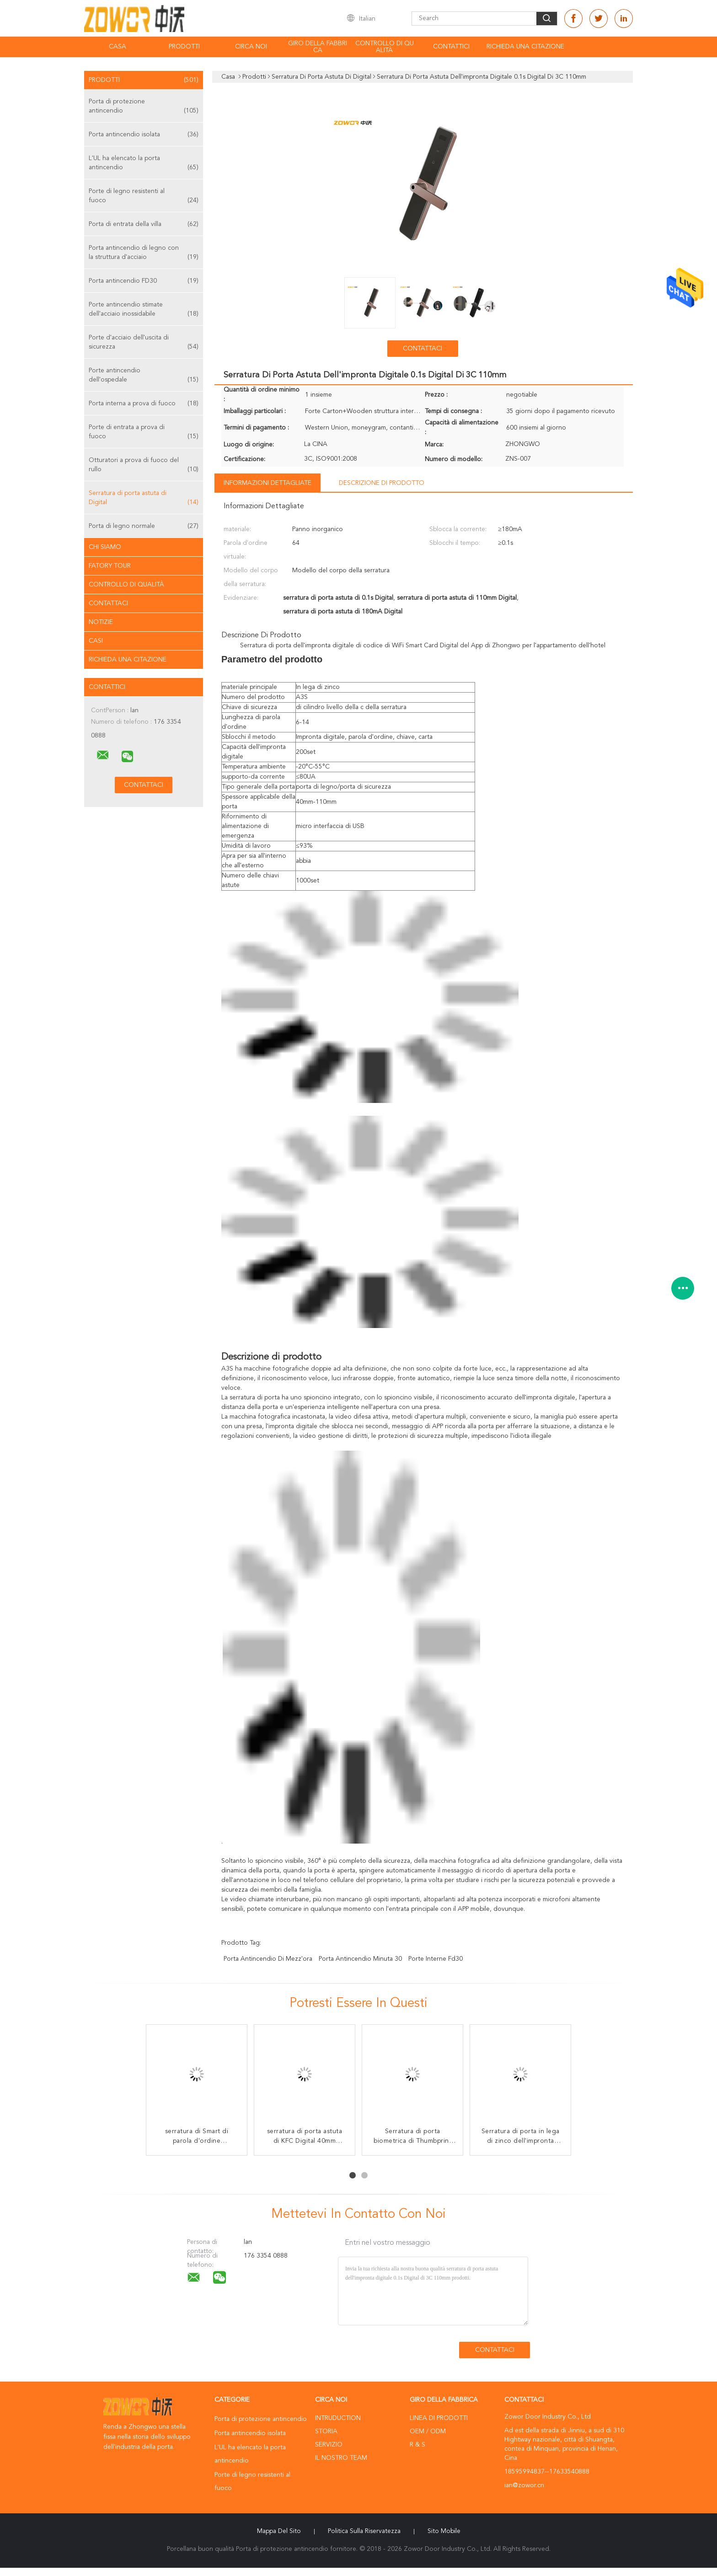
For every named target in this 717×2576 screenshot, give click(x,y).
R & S (417, 2445)
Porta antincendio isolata (143, 134)
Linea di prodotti (439, 2418)
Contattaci (108, 603)
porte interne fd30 (435, 1959)
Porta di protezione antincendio (143, 106)
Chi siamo (105, 547)
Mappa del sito (279, 2531)
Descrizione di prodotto (381, 483)
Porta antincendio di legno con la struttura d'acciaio (143, 253)
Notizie (101, 622)
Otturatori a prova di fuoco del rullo (143, 465)
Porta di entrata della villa (143, 224)
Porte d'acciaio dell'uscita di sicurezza (143, 342)
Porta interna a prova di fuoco (143, 403)
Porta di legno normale (143, 526)
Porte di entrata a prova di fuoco (143, 432)
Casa (117, 46)
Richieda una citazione (525, 46)
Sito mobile (444, 2531)
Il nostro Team (341, 2458)
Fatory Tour (110, 566)
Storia (326, 2431)
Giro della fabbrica (317, 47)
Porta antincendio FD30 (143, 280)
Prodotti (184, 46)
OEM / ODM (428, 2431)
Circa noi (251, 46)
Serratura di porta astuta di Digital (143, 498)
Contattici (451, 46)
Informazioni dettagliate (267, 483)
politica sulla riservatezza (364, 2531)
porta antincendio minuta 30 (360, 1959)
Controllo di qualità (384, 47)
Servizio (328, 2445)
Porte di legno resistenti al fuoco (143, 196)
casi (96, 641)
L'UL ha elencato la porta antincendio (143, 163)
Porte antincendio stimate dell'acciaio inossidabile (143, 309)
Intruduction (338, 2418)
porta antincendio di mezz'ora (268, 1959)
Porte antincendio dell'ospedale (143, 375)
